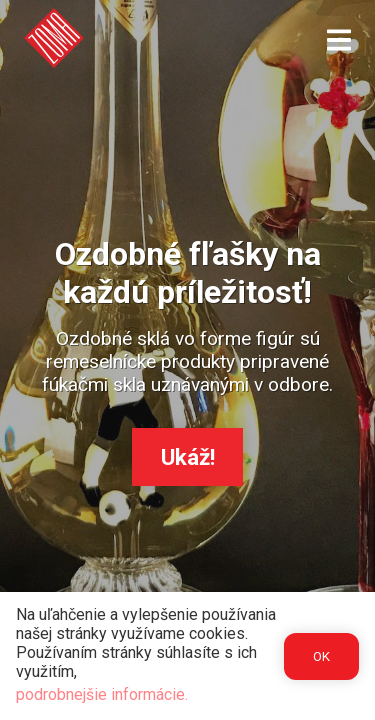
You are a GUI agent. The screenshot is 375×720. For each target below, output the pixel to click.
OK (321, 656)
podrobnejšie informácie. (102, 694)
